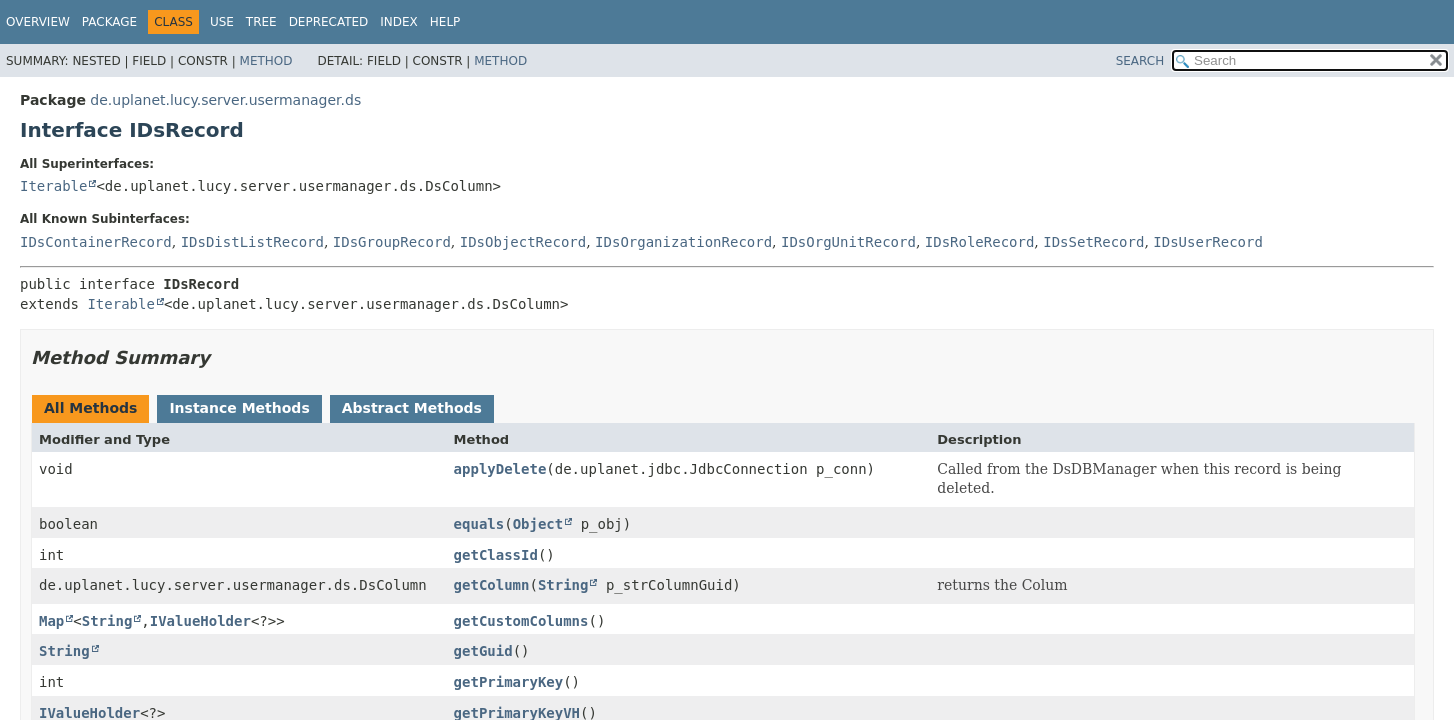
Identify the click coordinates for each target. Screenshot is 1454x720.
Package (109, 22)
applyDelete (500, 469)
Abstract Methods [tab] (412, 408)
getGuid (483, 651)
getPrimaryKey (509, 682)
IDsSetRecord (1093, 242)
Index (399, 22)
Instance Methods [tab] (239, 408)
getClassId (496, 555)
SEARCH (1140, 61)
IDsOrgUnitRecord (848, 242)
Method (266, 61)
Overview (38, 22)
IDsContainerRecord (96, 242)
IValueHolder (200, 621)
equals (479, 524)
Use (222, 22)
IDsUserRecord (1208, 242)
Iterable (53, 186)
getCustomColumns (521, 621)
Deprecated (329, 22)
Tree (261, 22)
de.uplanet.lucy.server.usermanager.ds (225, 100)
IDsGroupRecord (392, 242)
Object (538, 524)
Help (445, 22)
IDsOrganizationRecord (683, 242)
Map (51, 621)
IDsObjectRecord (523, 242)
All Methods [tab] (90, 408)
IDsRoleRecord (980, 242)
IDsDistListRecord (252, 242)
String (563, 585)
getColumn (492, 585)
